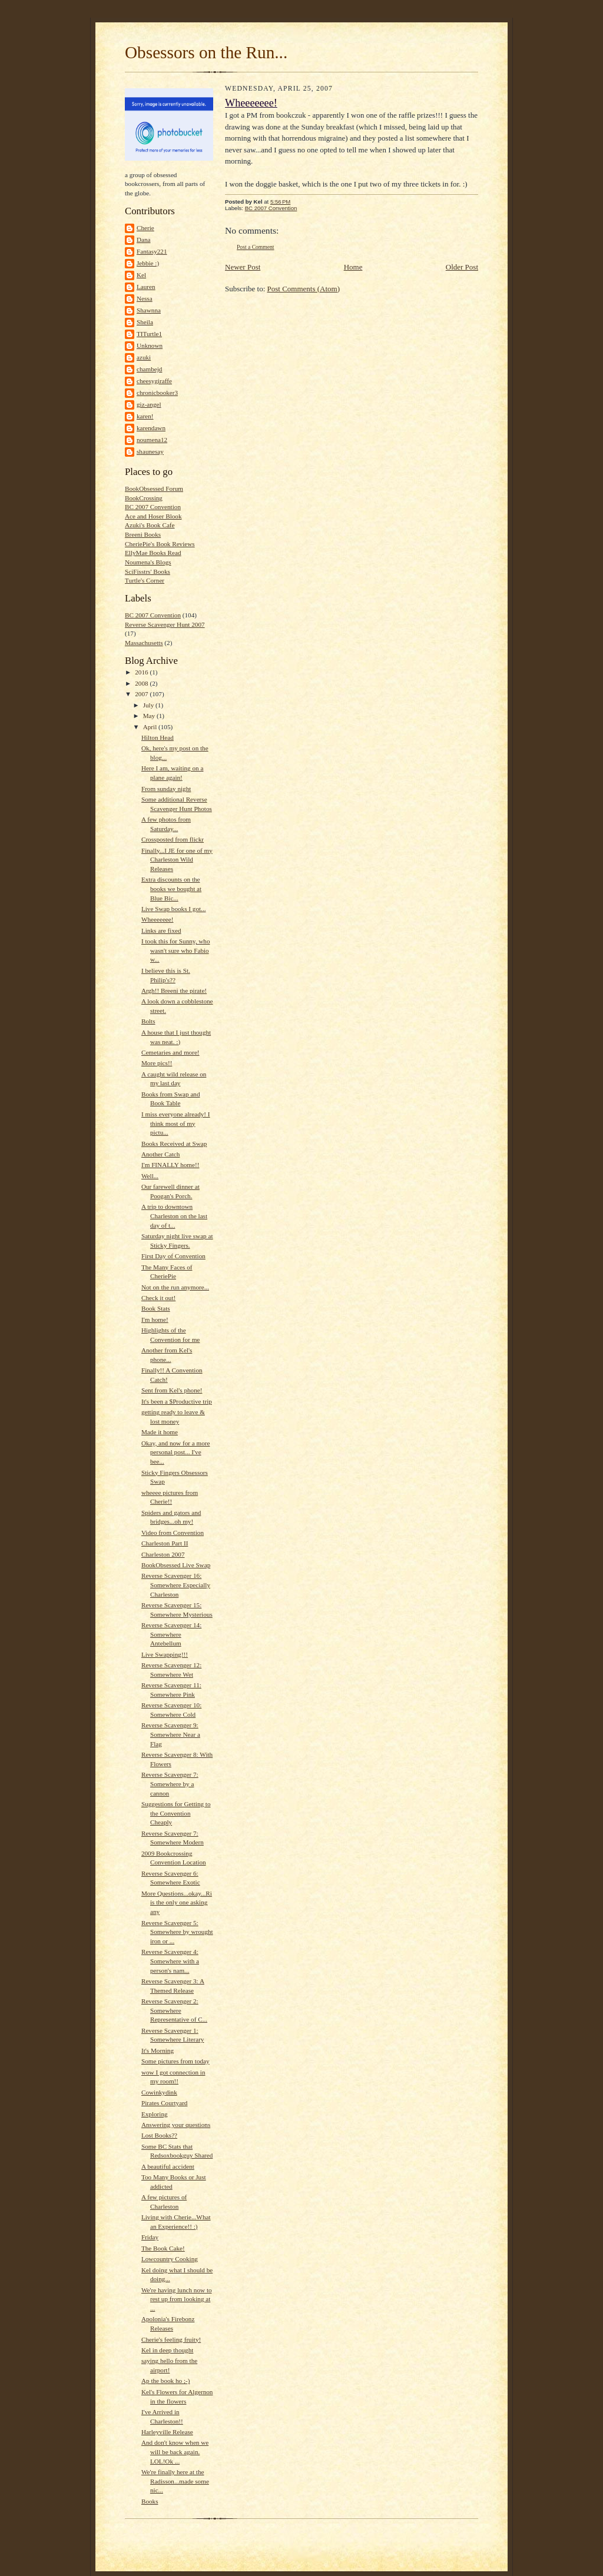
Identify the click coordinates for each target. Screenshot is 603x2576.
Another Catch (160, 1154)
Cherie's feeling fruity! (171, 2339)
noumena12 (152, 439)
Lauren (146, 286)
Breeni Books (143, 534)
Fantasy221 (152, 251)
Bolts (148, 1021)
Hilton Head (157, 737)
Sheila (145, 321)
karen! (145, 416)
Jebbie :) (148, 263)
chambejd (149, 369)
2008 (142, 683)
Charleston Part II (164, 1543)
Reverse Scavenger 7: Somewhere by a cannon (169, 1783)
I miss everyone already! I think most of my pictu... (175, 1123)
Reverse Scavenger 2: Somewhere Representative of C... (174, 2010)
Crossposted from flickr (172, 839)
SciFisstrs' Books (147, 571)
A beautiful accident (167, 2166)
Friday (149, 2237)
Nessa (145, 298)
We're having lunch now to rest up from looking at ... (176, 2299)
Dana (144, 239)
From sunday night (166, 788)
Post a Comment (255, 247)
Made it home (159, 1431)
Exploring (154, 2114)
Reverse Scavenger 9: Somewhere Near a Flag (170, 1734)
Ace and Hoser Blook (153, 516)
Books (149, 2501)
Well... (149, 1175)
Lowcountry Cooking (169, 2258)
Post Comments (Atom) (303, 288)
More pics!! (156, 1062)
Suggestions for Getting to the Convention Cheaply (176, 1813)
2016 (142, 672)
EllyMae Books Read (153, 552)
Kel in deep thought (167, 2350)
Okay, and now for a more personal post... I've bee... (175, 1452)
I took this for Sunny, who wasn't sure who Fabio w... (175, 950)
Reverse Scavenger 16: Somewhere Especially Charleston (175, 1584)
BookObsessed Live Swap (175, 1564)
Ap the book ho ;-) (165, 2380)
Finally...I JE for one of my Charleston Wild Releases (177, 859)
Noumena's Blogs (148, 562)
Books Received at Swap (174, 1143)
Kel (141, 274)
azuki (144, 357)
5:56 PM (280, 201)
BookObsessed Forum (154, 488)
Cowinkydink (159, 2092)
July (149, 705)
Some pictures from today (175, 2061)
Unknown (150, 345)
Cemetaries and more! (170, 1052)
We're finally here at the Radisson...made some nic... (175, 2481)
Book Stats (155, 1308)
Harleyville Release (167, 2431)
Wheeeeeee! (157, 919)
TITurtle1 (149, 333)
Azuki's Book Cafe (150, 525)
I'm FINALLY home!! (170, 1164)
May (150, 715)
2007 (142, 693)
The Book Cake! (163, 2248)
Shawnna (149, 310)
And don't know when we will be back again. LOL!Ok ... (174, 2451)
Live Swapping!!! (164, 1654)
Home (353, 266)
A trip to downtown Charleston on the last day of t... (174, 1215)
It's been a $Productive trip (176, 1401)
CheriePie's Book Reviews (160, 543)
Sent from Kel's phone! (171, 1390)
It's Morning (157, 2050)
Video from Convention (172, 1532)
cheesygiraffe (154, 380)
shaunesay (150, 451)
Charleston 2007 (163, 1554)
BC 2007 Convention (153, 506)
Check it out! (158, 1297)
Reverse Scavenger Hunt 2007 (165, 624)
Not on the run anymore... (175, 1287)
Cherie (145, 227)
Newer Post (242, 266)
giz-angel (149, 404)
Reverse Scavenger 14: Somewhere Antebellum (171, 1634)
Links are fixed (161, 930)
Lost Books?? (159, 2135)
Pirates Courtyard (164, 2102)
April (150, 726)
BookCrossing (144, 497)
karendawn (151, 427)
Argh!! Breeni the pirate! (174, 990)
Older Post (462, 266)
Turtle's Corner (144, 580)
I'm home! (154, 1319)
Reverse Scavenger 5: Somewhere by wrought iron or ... (177, 1932)
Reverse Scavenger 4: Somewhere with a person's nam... (170, 1960)
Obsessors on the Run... (206, 52)
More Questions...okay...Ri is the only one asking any (176, 1902)
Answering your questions (175, 2124)
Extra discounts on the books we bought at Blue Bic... (171, 888)
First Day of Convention (173, 1255)
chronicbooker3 (157, 392)
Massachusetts (144, 642)
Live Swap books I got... (173, 908)
